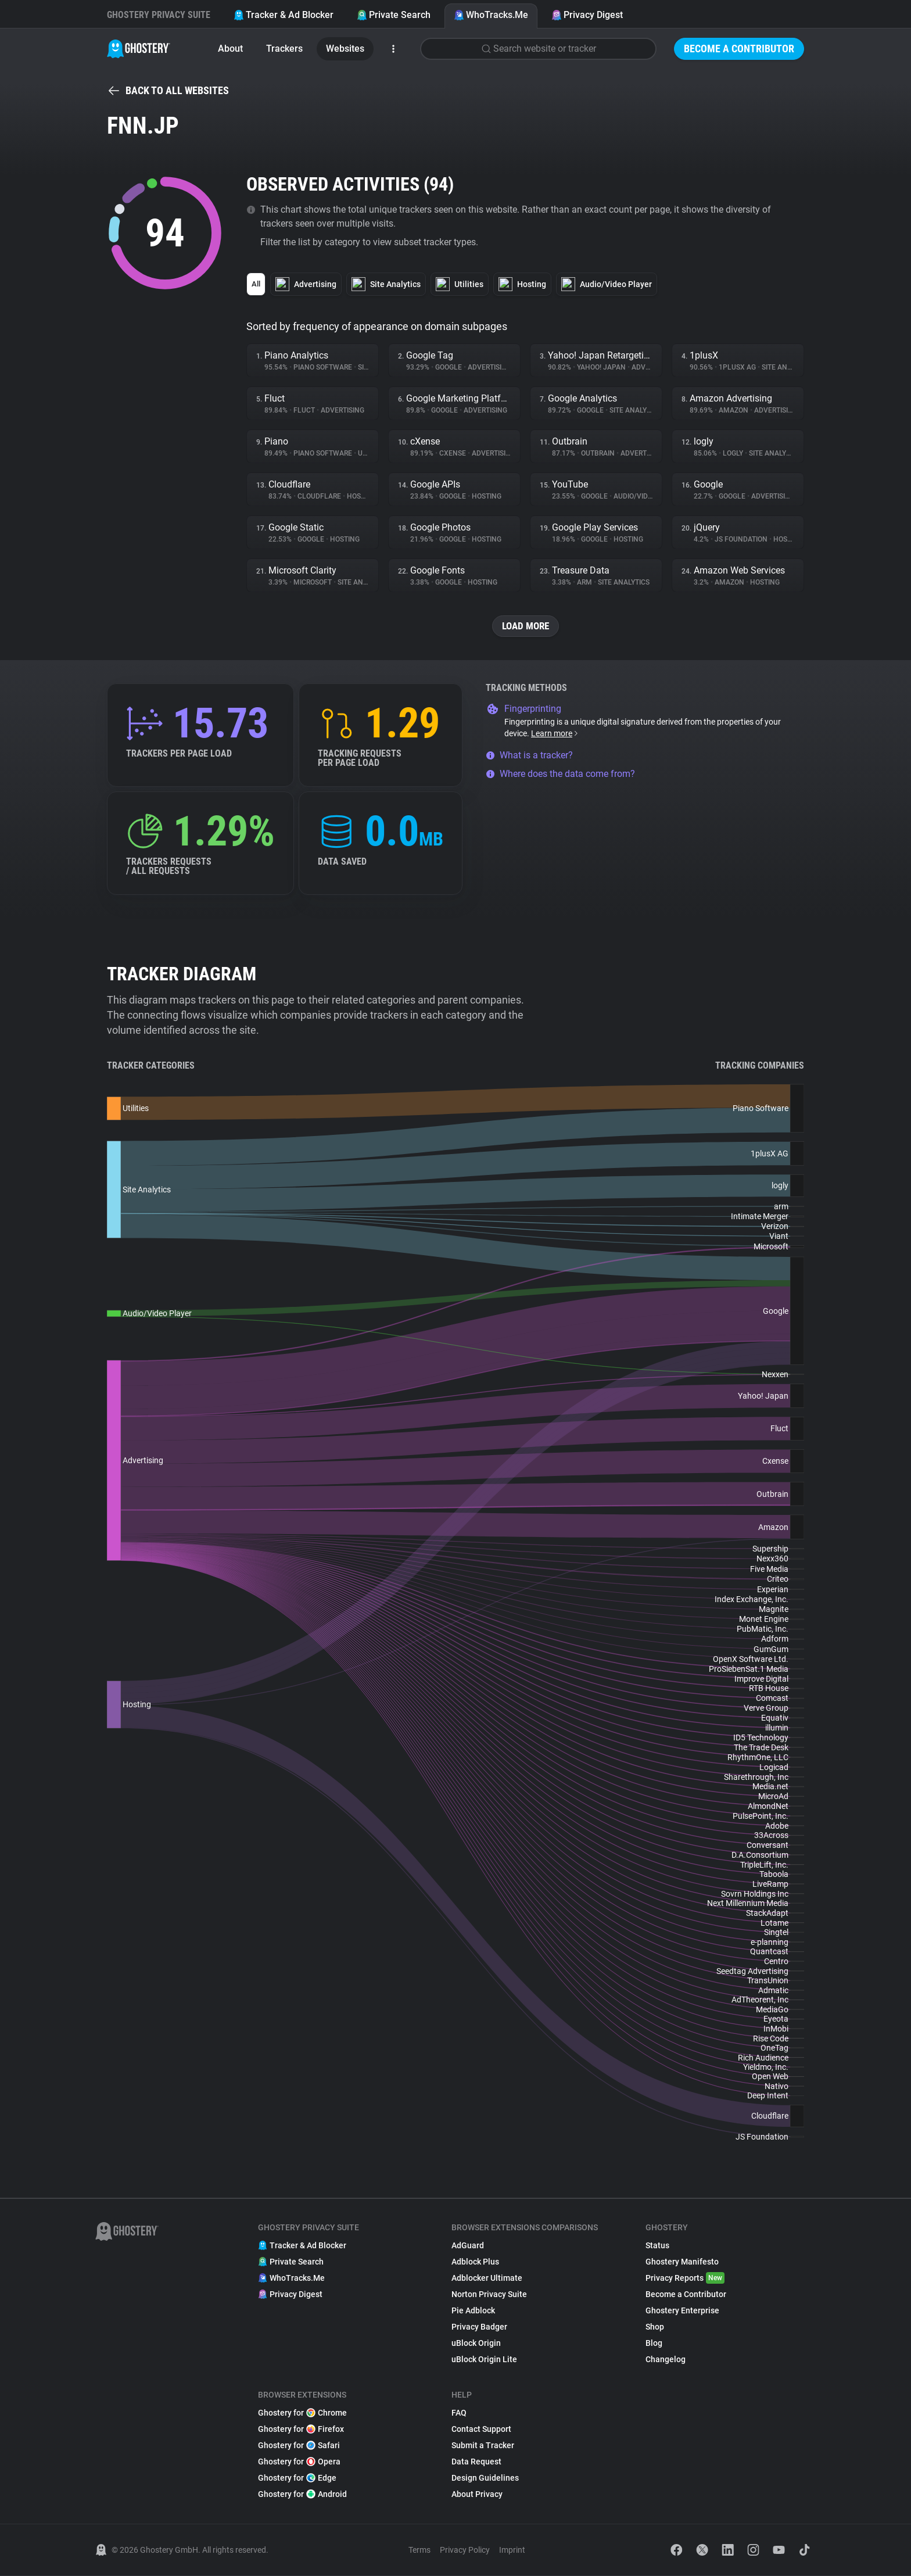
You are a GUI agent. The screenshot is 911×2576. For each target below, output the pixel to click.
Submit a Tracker (482, 2445)
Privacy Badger (479, 2327)
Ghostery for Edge (297, 2478)
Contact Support (481, 2429)
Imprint (512, 2550)
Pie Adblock (473, 2311)
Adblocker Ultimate (486, 2278)
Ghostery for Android (302, 2494)
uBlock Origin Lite (484, 2359)
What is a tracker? (529, 755)
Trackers (284, 48)
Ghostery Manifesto (682, 2262)
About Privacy (477, 2494)
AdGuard (467, 2246)
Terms (419, 2550)
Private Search (394, 14)
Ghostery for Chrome (302, 2413)
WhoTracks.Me (491, 14)
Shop (654, 2327)
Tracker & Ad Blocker (283, 14)
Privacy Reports (685, 2278)
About (230, 48)
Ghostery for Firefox (301, 2429)
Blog (653, 2343)
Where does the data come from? (560, 774)
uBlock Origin (476, 2343)
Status (657, 2246)
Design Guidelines (485, 2478)
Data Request (476, 2462)
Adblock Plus (475, 2262)
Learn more (555, 734)
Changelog (665, 2359)
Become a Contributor (739, 48)
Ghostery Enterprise (682, 2311)
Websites (345, 48)
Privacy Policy (465, 2550)
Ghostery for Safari (299, 2445)
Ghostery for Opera (299, 2462)
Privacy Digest (587, 14)
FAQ (459, 2413)
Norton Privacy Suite (489, 2294)
